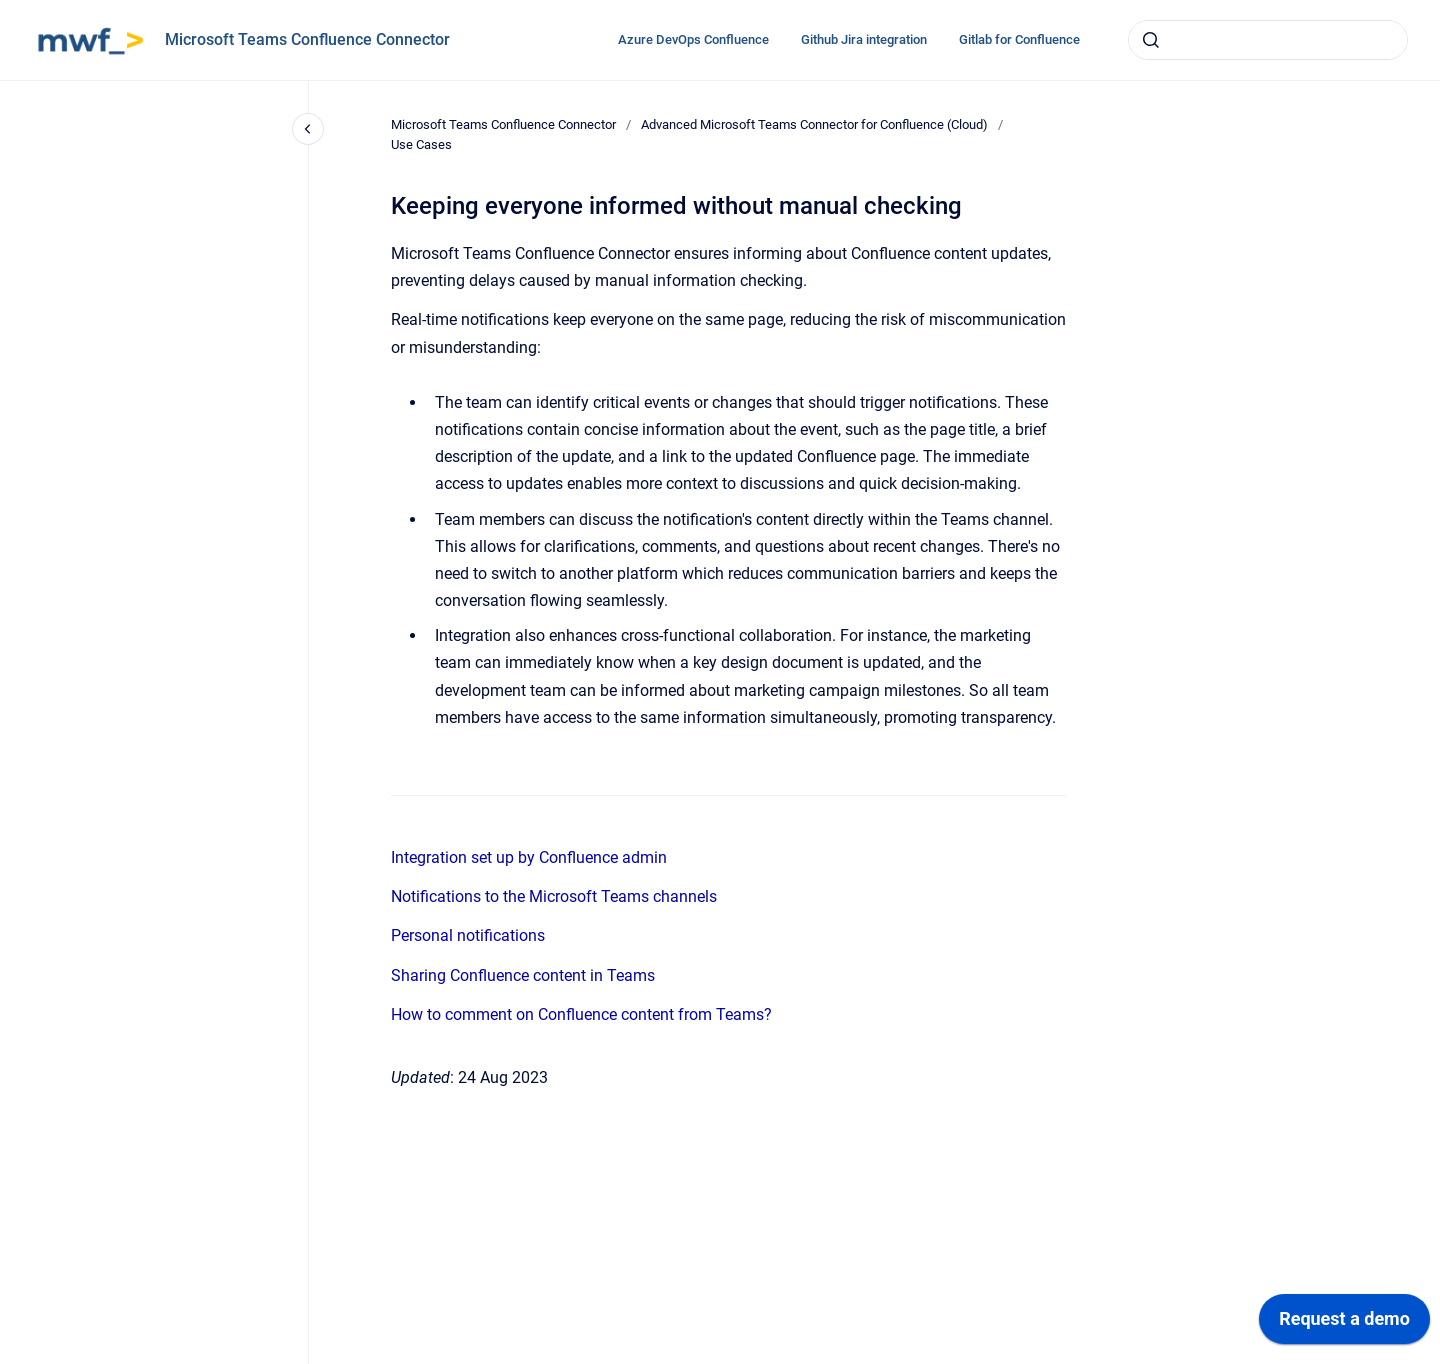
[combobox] (1268, 40)
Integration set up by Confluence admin (529, 857)
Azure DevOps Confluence (693, 39)
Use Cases (421, 144)
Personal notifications (468, 935)
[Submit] (1151, 40)
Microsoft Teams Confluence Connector (307, 39)
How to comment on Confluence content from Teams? (581, 1014)
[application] (1344, 1324)
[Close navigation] (308, 129)
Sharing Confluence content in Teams (523, 975)
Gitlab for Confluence (1019, 39)
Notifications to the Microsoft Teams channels (554, 896)
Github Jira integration (864, 39)
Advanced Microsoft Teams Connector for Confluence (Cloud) (814, 124)
